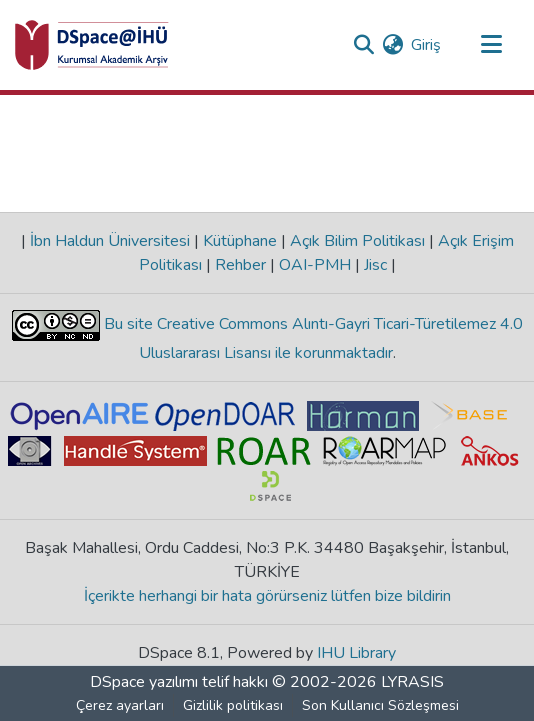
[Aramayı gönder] (363, 45)
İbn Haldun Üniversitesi (110, 241)
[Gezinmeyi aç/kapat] (491, 45)
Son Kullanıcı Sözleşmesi (380, 705)
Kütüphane (240, 241)
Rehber (240, 265)
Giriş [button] (427, 45)
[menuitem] (392, 45)
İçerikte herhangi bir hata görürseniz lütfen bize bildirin (267, 596)
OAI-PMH (315, 265)
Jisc (375, 265)
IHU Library (356, 653)
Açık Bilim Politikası (357, 241)
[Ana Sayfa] (92, 45)
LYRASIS (412, 682)
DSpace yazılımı (144, 682)
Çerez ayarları (120, 705)
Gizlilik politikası (233, 705)
